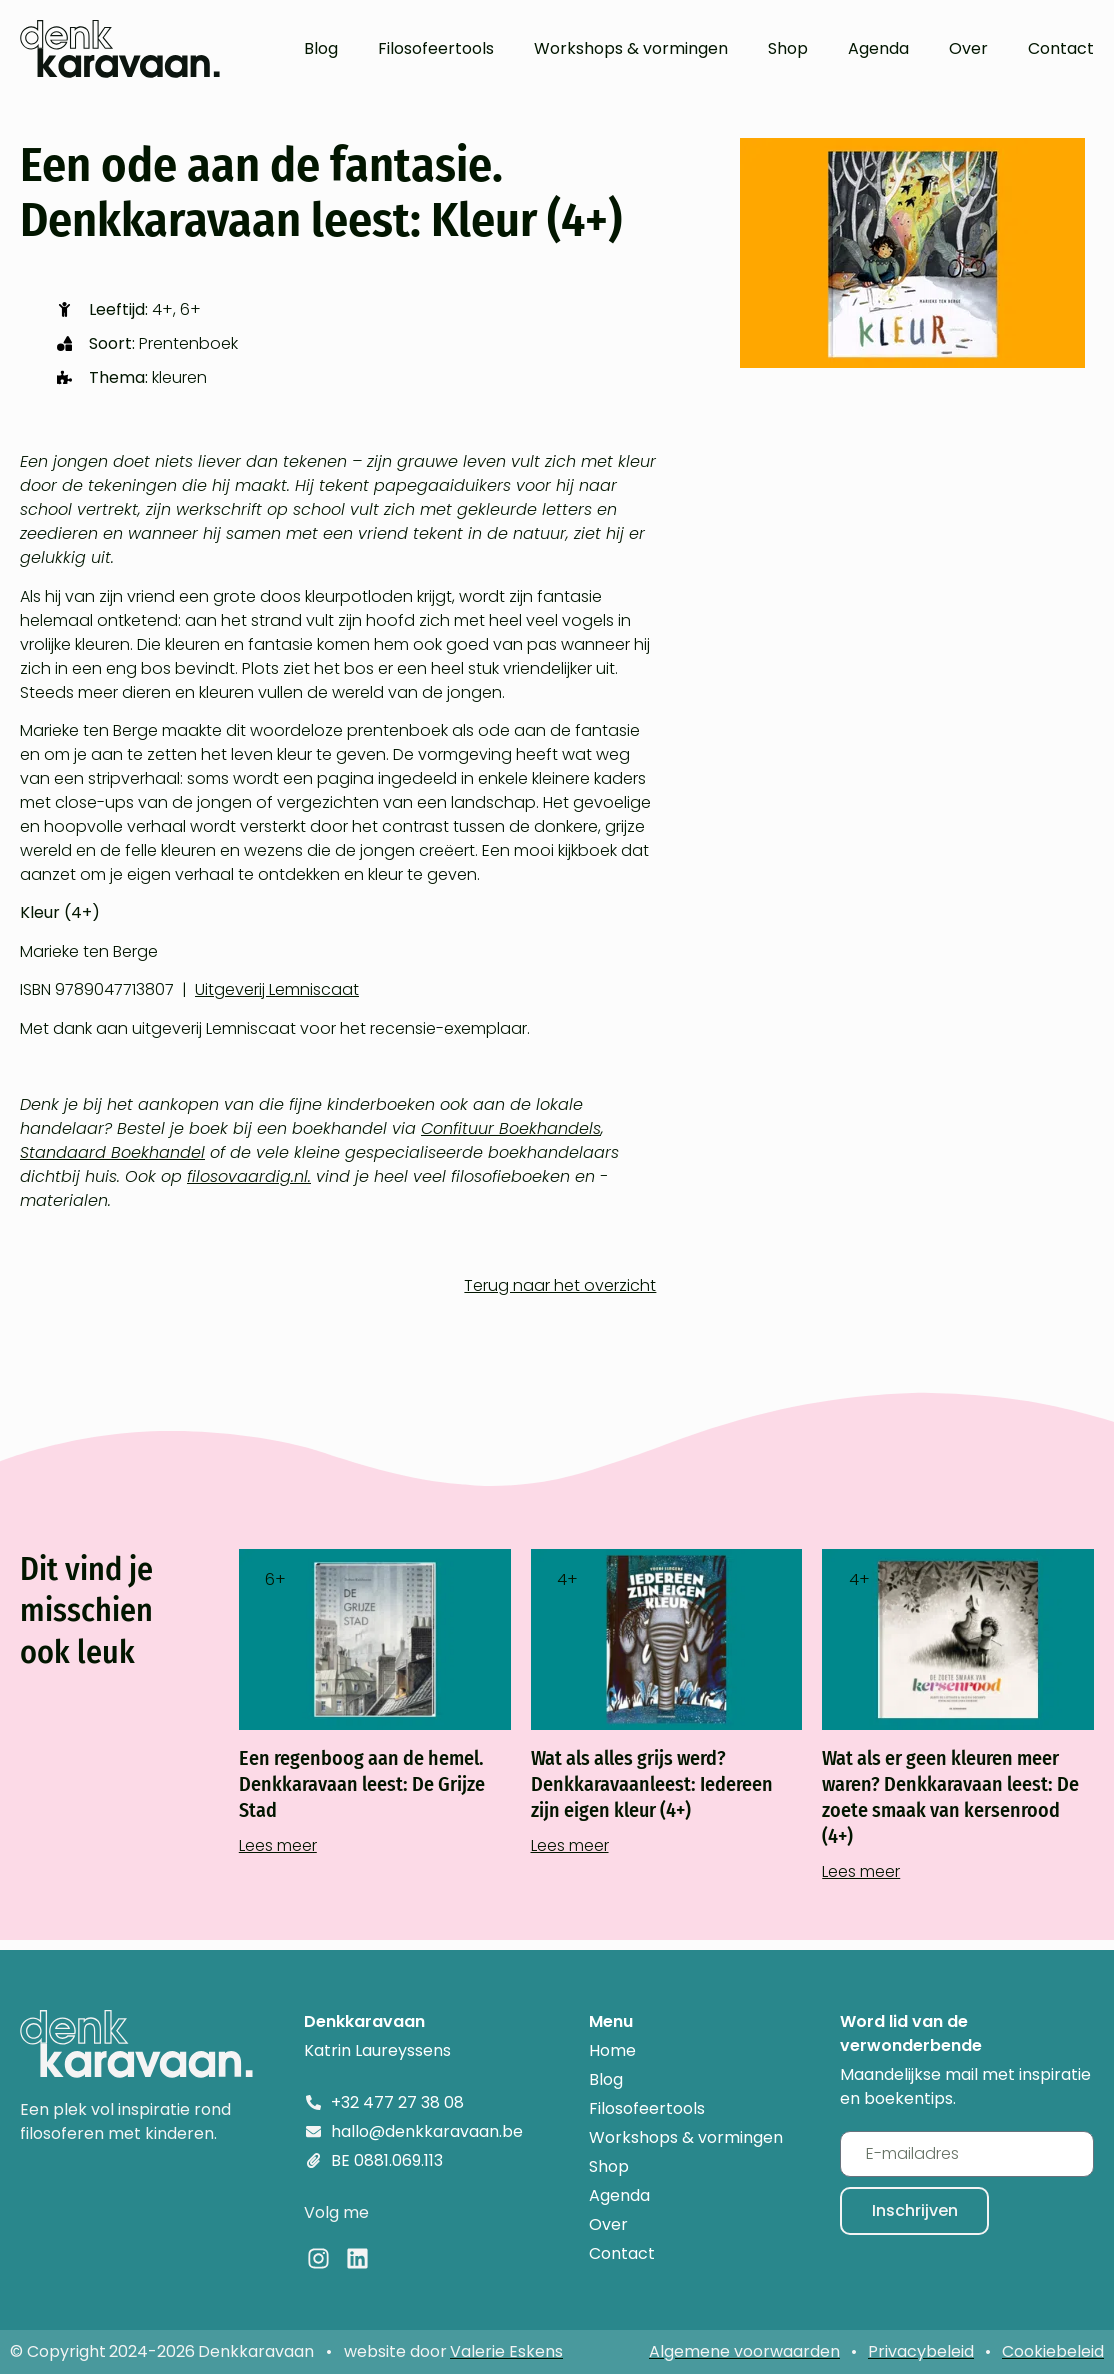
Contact (1061, 48)
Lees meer (278, 1845)
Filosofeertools (436, 48)
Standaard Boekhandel (112, 1152)
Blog (321, 48)
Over (968, 48)
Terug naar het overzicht (560, 1285)
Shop (788, 48)
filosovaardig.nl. (249, 1176)
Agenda (878, 48)
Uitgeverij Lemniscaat (277, 989)
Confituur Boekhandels (511, 1128)
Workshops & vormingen (631, 48)
